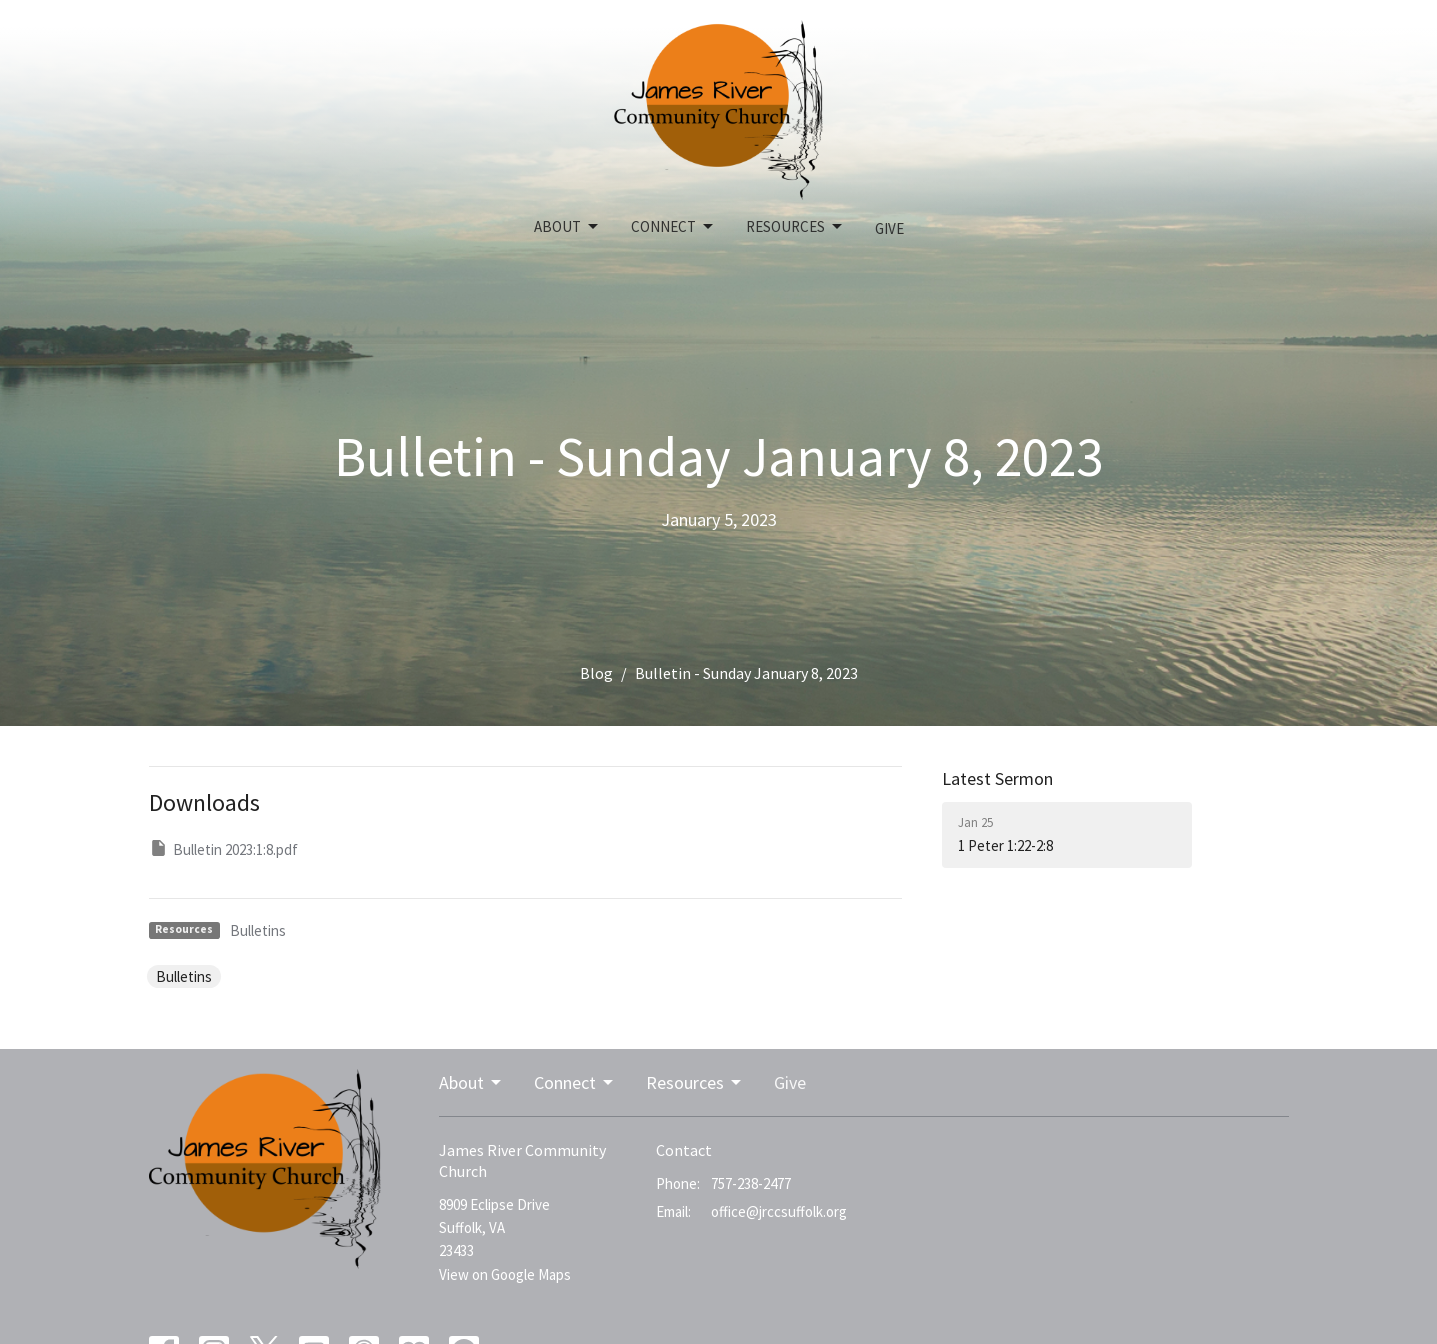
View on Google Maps (505, 1274)
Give (889, 228)
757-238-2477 (751, 1183)
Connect (673, 227)
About (567, 227)
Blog (596, 673)
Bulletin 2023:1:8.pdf (223, 848)
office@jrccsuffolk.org (779, 1211)
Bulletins (258, 930)
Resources (795, 227)
